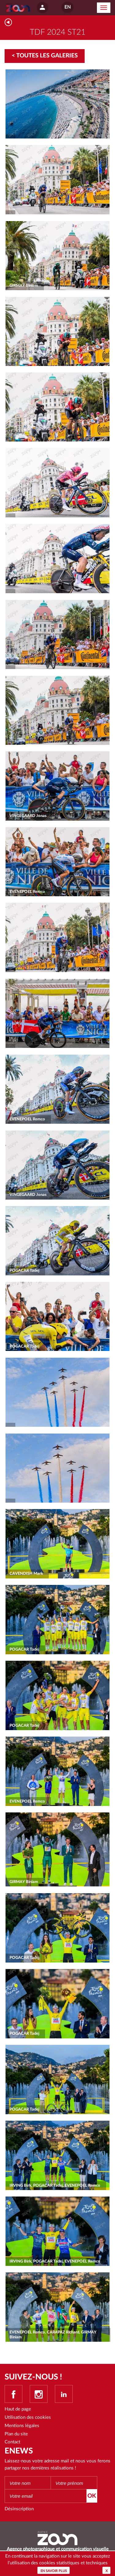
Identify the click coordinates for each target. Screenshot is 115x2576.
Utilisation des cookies (28, 2417)
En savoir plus (53, 2571)
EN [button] (67, 7)
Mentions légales (22, 2425)
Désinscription (19, 2509)
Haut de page (18, 2409)
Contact (12, 2442)
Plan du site (16, 2434)
